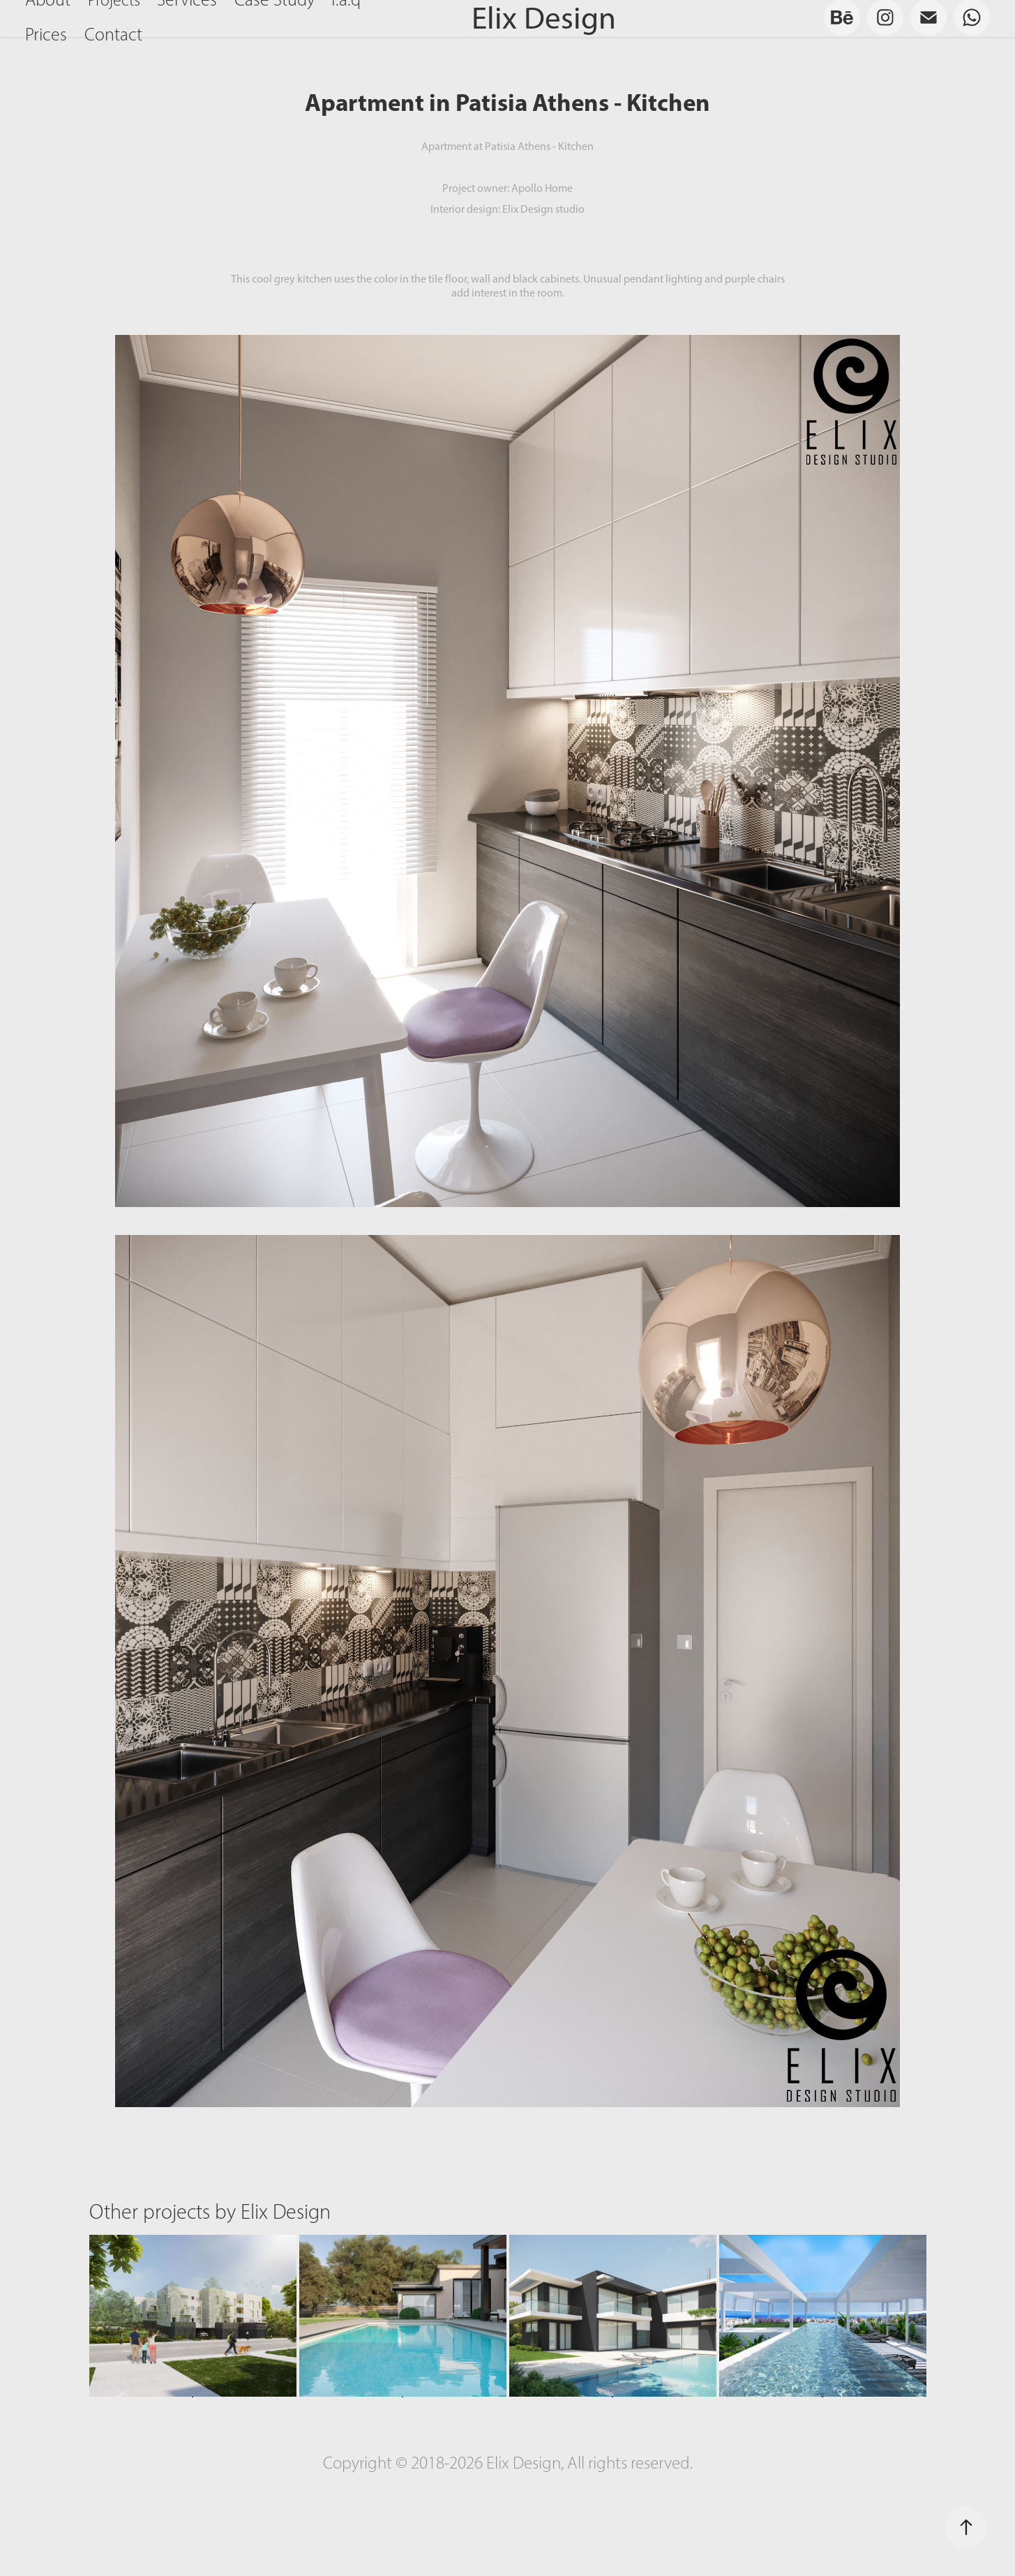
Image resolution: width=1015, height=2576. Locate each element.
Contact (113, 34)
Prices (46, 34)
